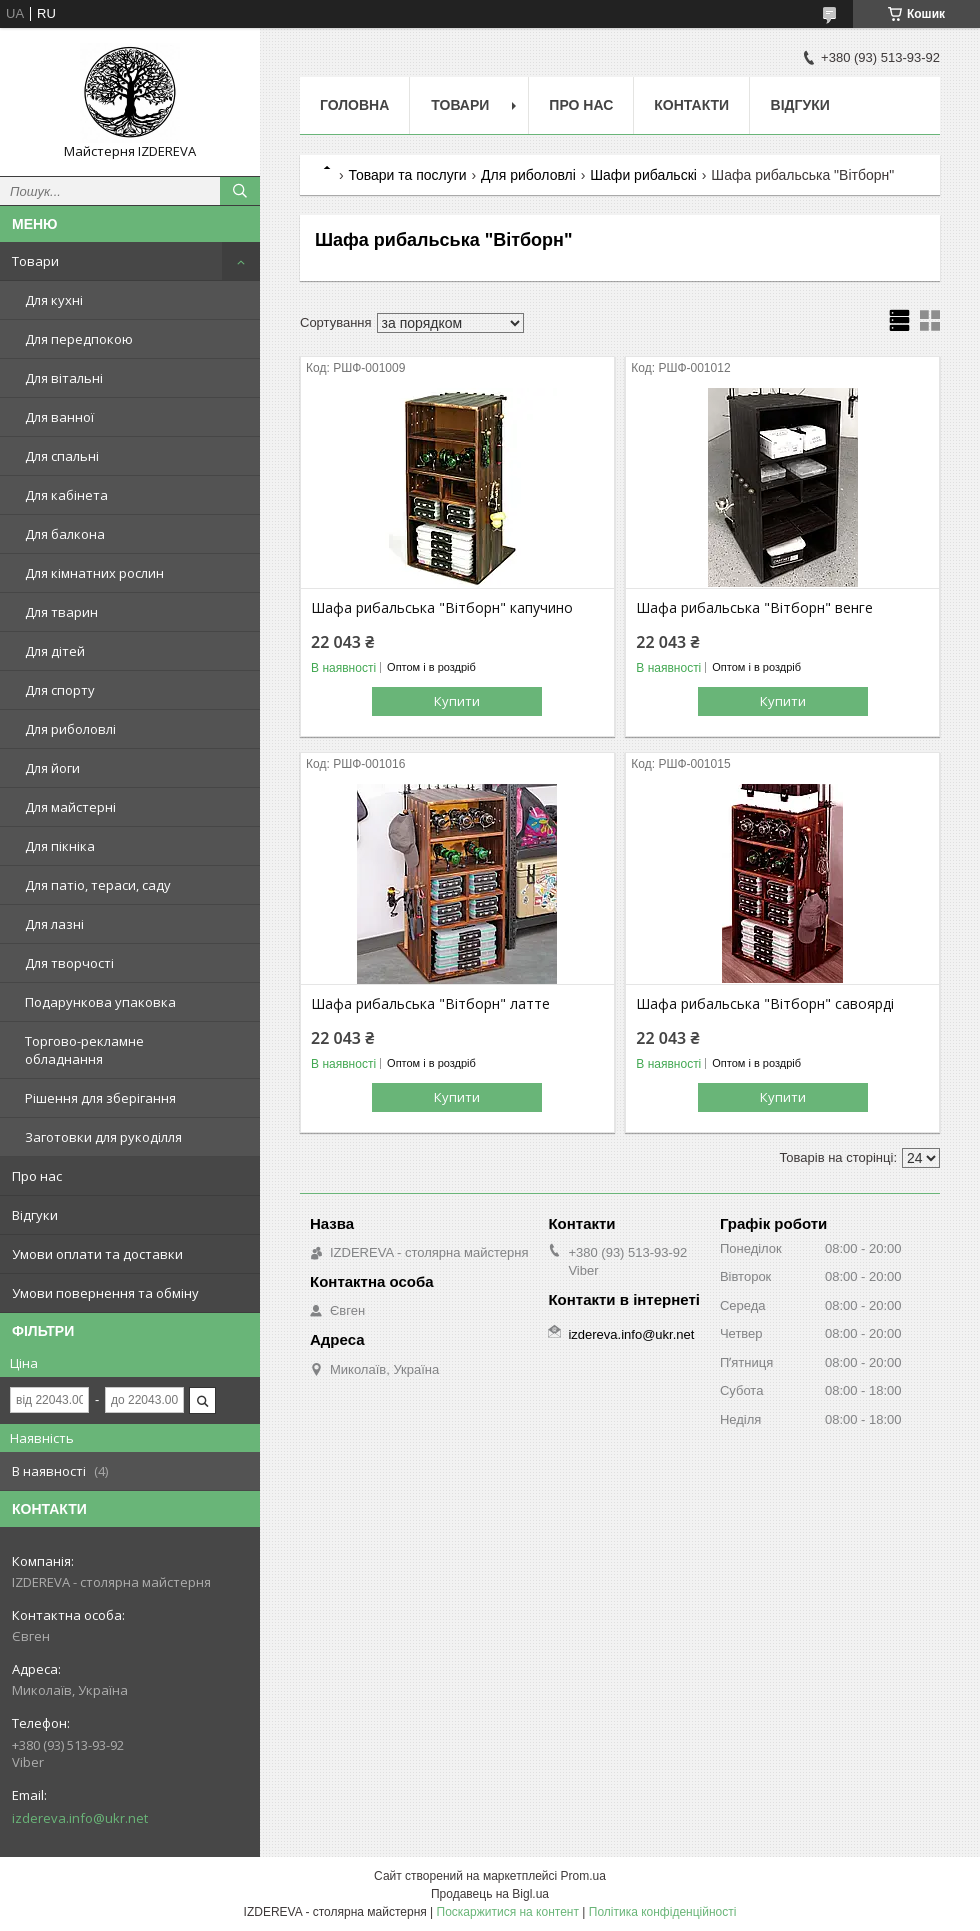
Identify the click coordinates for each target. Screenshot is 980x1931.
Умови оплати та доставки (97, 1254)
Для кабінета (66, 495)
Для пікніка (60, 846)
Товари (35, 261)
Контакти (691, 105)
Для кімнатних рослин (94, 573)
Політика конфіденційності (663, 1912)
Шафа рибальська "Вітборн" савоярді (765, 1004)
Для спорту (60, 690)
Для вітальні (64, 378)
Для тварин (61, 612)
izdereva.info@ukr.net (80, 1818)
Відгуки (35, 1215)
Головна (354, 105)
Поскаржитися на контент (508, 1912)
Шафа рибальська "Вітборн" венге (754, 608)
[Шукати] (240, 191)
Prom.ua (583, 1876)
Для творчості (69, 963)
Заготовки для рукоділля (103, 1137)
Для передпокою (79, 339)
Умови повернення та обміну (105, 1293)
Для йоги (52, 768)
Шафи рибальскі (643, 175)
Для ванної (59, 417)
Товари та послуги (407, 175)
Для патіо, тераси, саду (98, 885)
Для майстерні (70, 807)
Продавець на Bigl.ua (490, 1894)
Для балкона (65, 534)
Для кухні (54, 300)
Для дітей (55, 651)
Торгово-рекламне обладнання (84, 1050)
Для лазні (54, 924)
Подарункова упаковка (100, 1002)
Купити (457, 701)
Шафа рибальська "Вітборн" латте (430, 1004)
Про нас (37, 1176)
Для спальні (62, 456)
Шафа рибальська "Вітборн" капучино (442, 608)
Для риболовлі (70, 729)
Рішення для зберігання (100, 1098)
